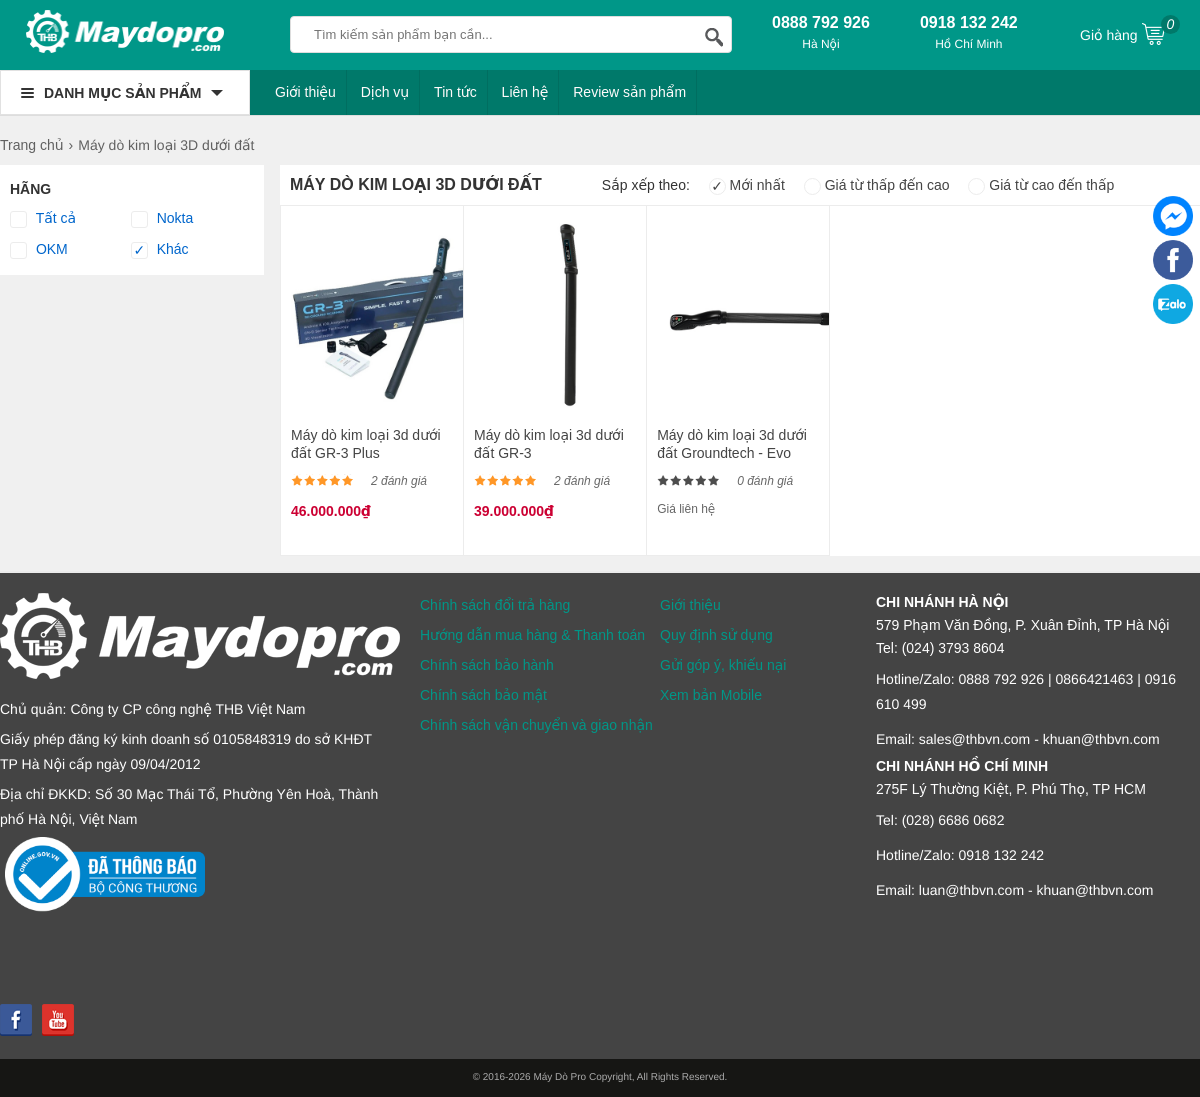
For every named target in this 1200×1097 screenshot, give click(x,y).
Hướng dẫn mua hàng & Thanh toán (532, 635)
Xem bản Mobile (711, 695)
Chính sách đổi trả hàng (495, 605)
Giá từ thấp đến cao (877, 185)
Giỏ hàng (1130, 33)
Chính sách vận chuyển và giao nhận (536, 725)
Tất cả (43, 219)
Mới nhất (747, 185)
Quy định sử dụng (716, 635)
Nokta (162, 219)
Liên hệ (525, 92)
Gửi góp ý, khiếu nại (723, 665)
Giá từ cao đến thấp (1041, 185)
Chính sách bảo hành (487, 665)
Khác (160, 250)
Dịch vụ (385, 92)
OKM (39, 250)
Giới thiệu (305, 92)
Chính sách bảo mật (483, 695)
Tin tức (455, 92)
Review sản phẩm (629, 92)
